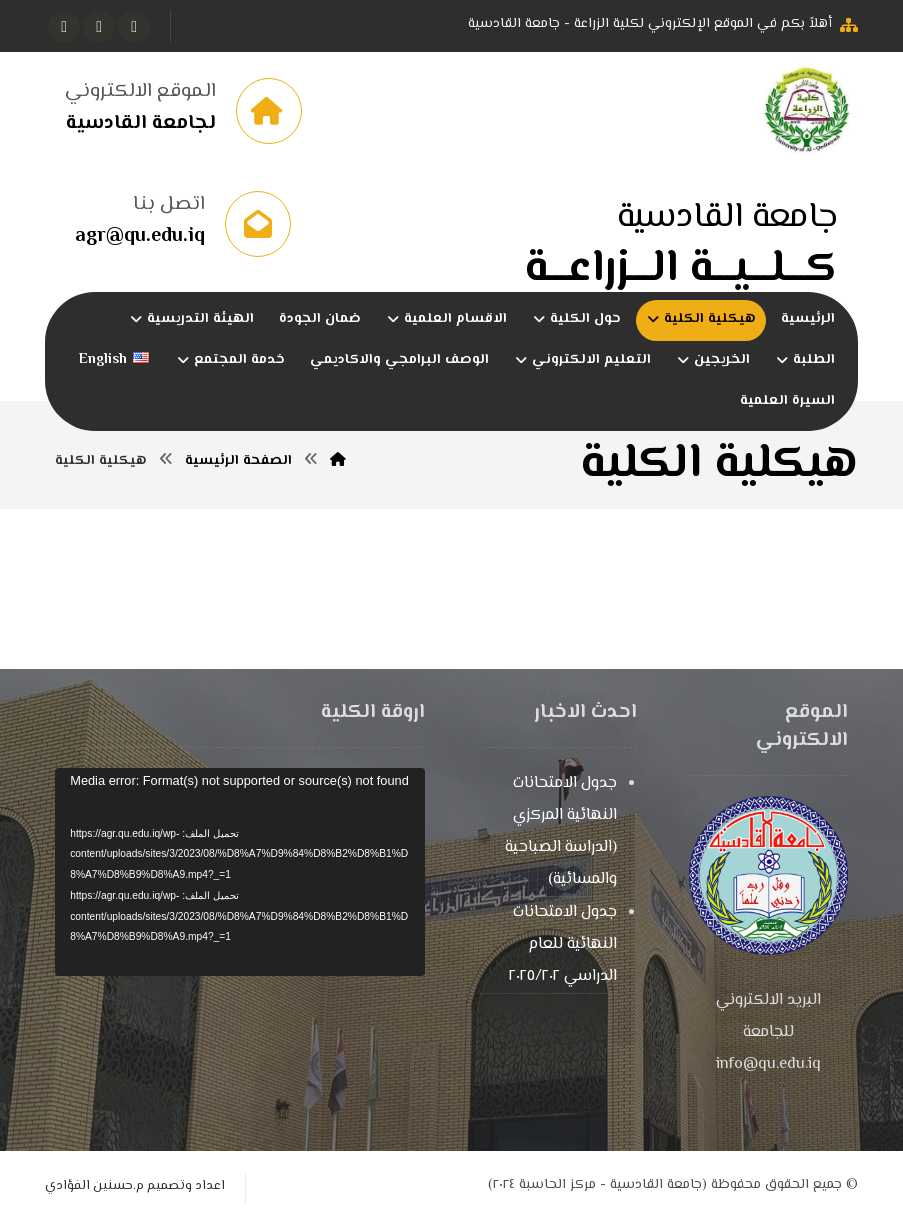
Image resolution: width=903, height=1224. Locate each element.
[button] (134, 27)
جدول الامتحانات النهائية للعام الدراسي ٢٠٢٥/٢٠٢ (563, 945)
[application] (240, 873)
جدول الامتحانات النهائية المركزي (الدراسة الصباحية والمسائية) (561, 832)
